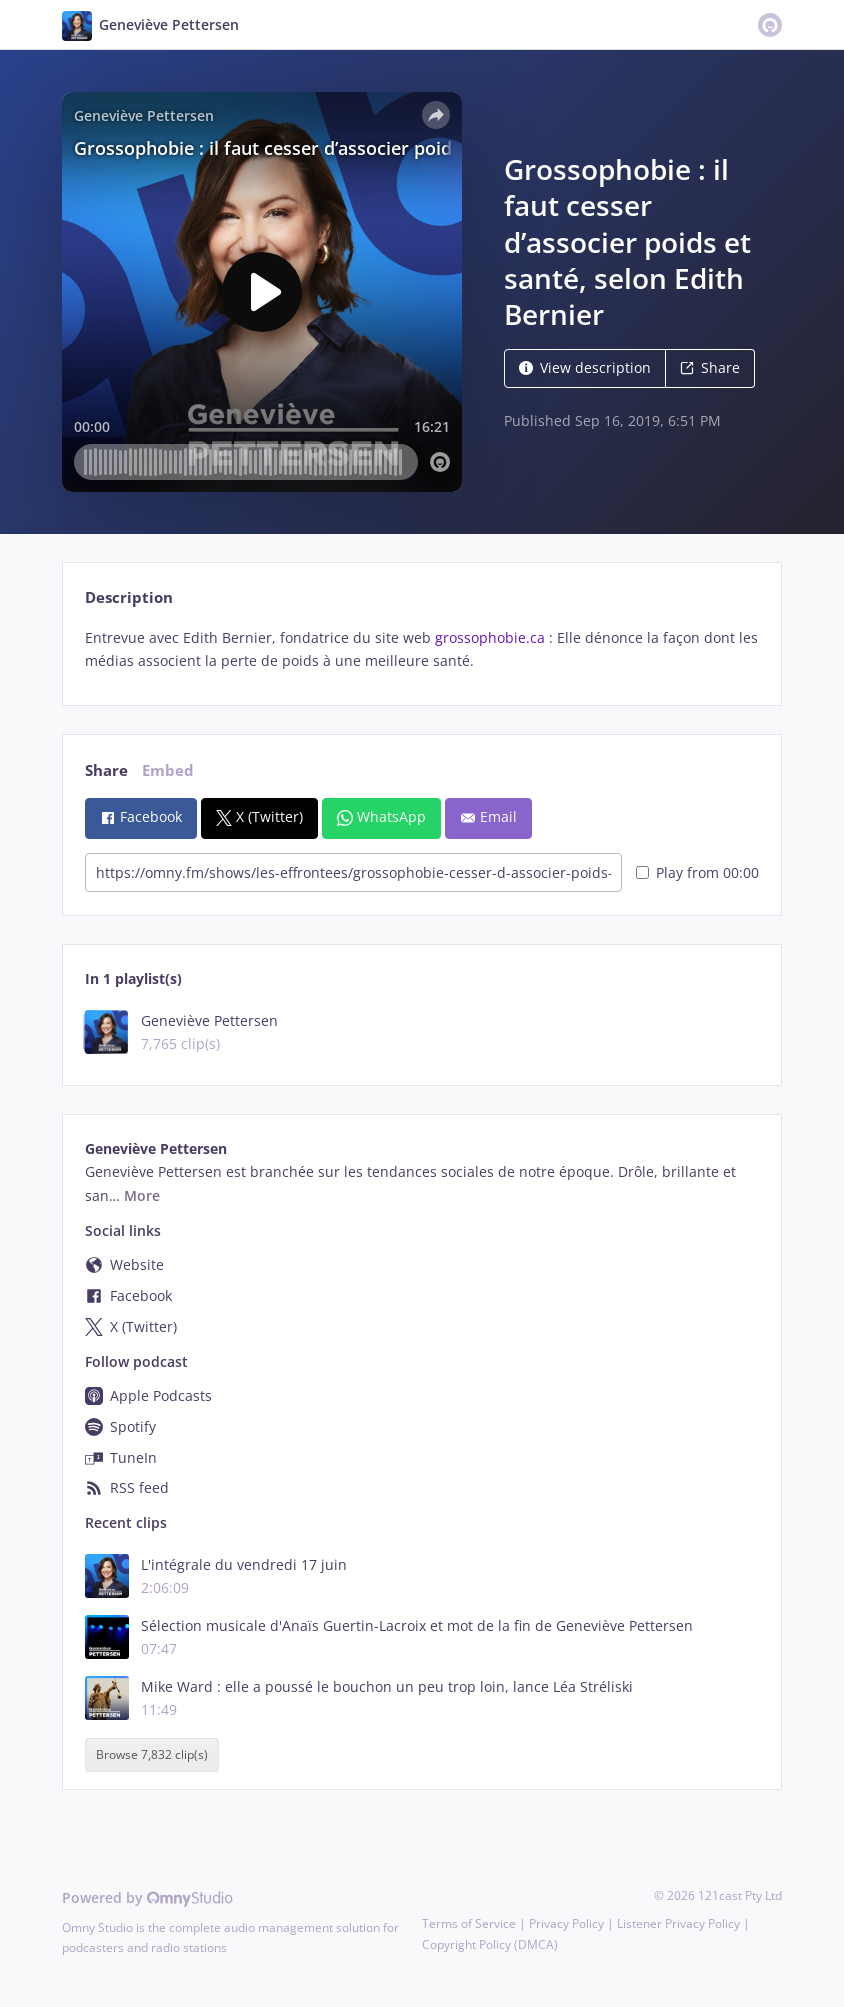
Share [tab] (106, 770)
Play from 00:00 (697, 872)
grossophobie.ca (490, 637)
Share (710, 367)
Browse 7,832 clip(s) (152, 1755)
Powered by (147, 1897)
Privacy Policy (566, 1923)
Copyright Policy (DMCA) (490, 1944)
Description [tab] (129, 597)
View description (585, 367)
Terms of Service (469, 1923)
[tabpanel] (421, 650)
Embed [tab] (168, 770)
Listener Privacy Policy (678, 1923)
